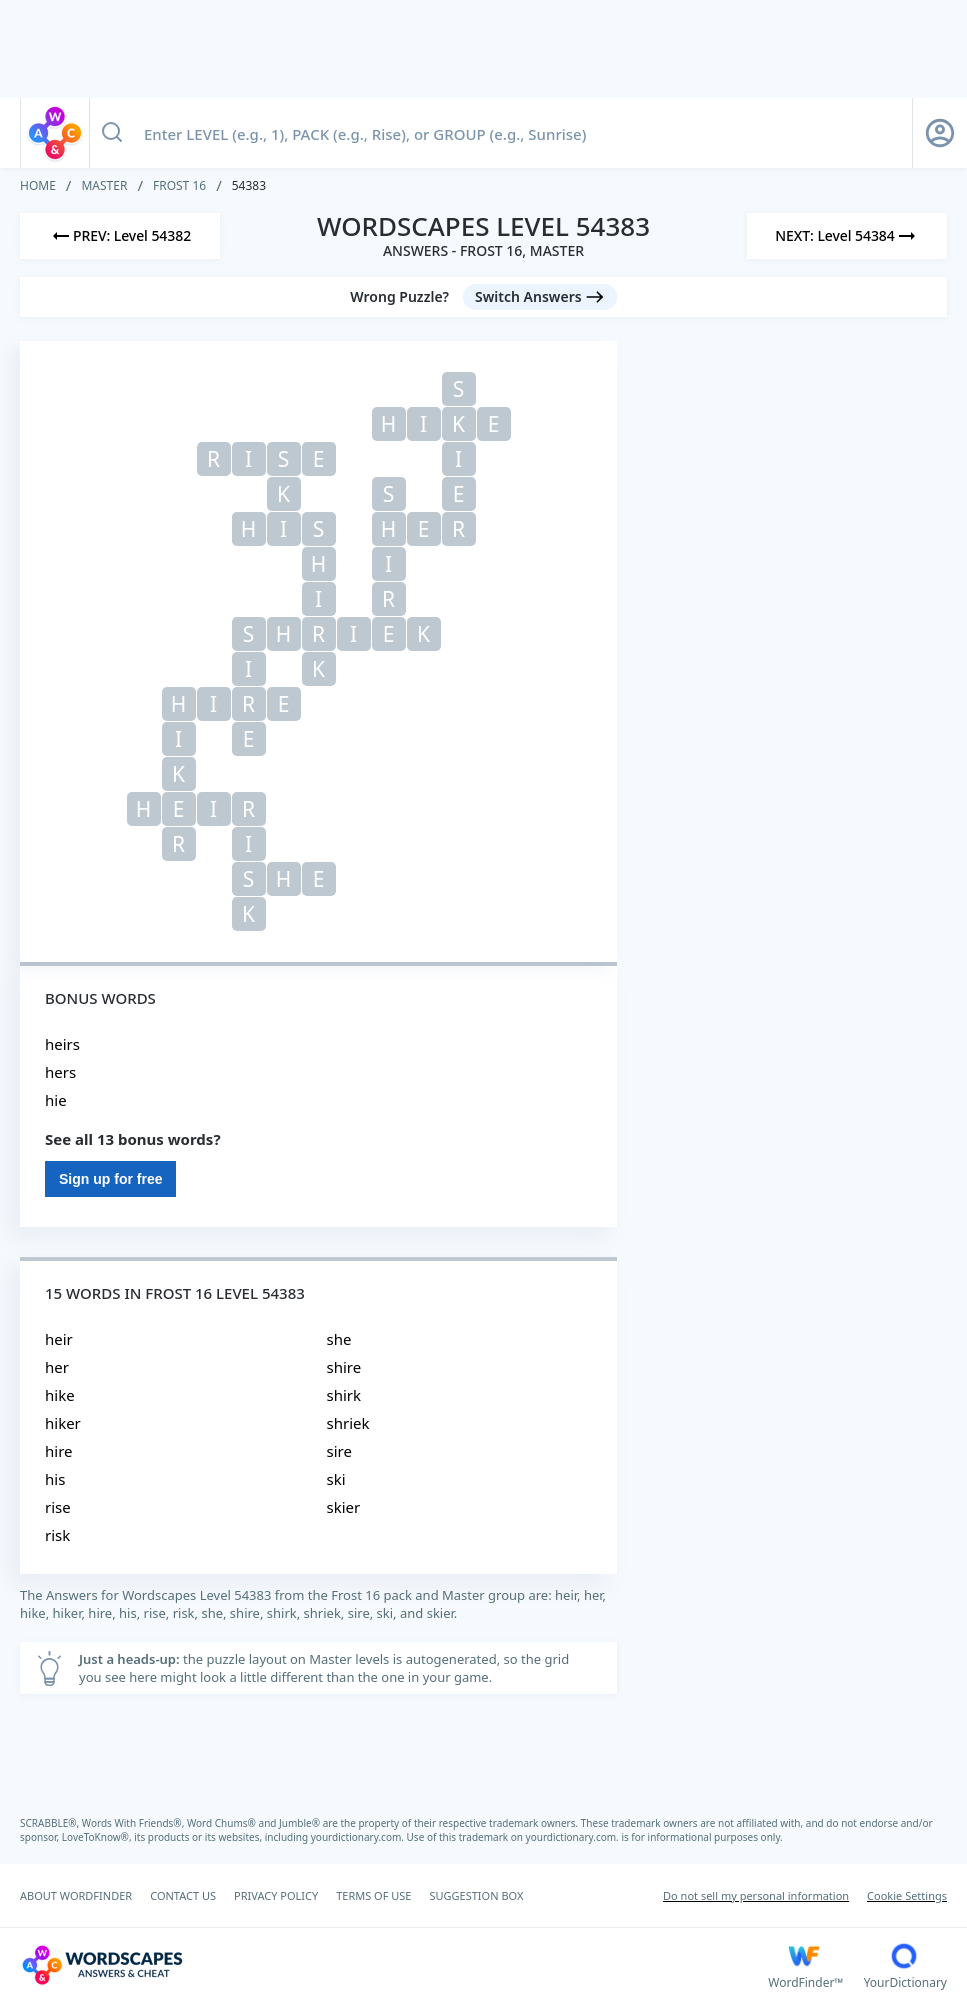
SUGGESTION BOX (476, 1895)
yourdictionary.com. (359, 1837)
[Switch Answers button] (540, 297)
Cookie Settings (907, 1895)
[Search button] (112, 133)
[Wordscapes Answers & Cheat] (394, 1965)
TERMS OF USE (373, 1895)
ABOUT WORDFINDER (76, 1895)
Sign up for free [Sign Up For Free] (110, 1179)
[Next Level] (847, 236)
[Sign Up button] (940, 133)
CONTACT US (183, 1895)
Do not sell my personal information (756, 1895)
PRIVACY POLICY (276, 1895)
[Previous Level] (120, 236)
